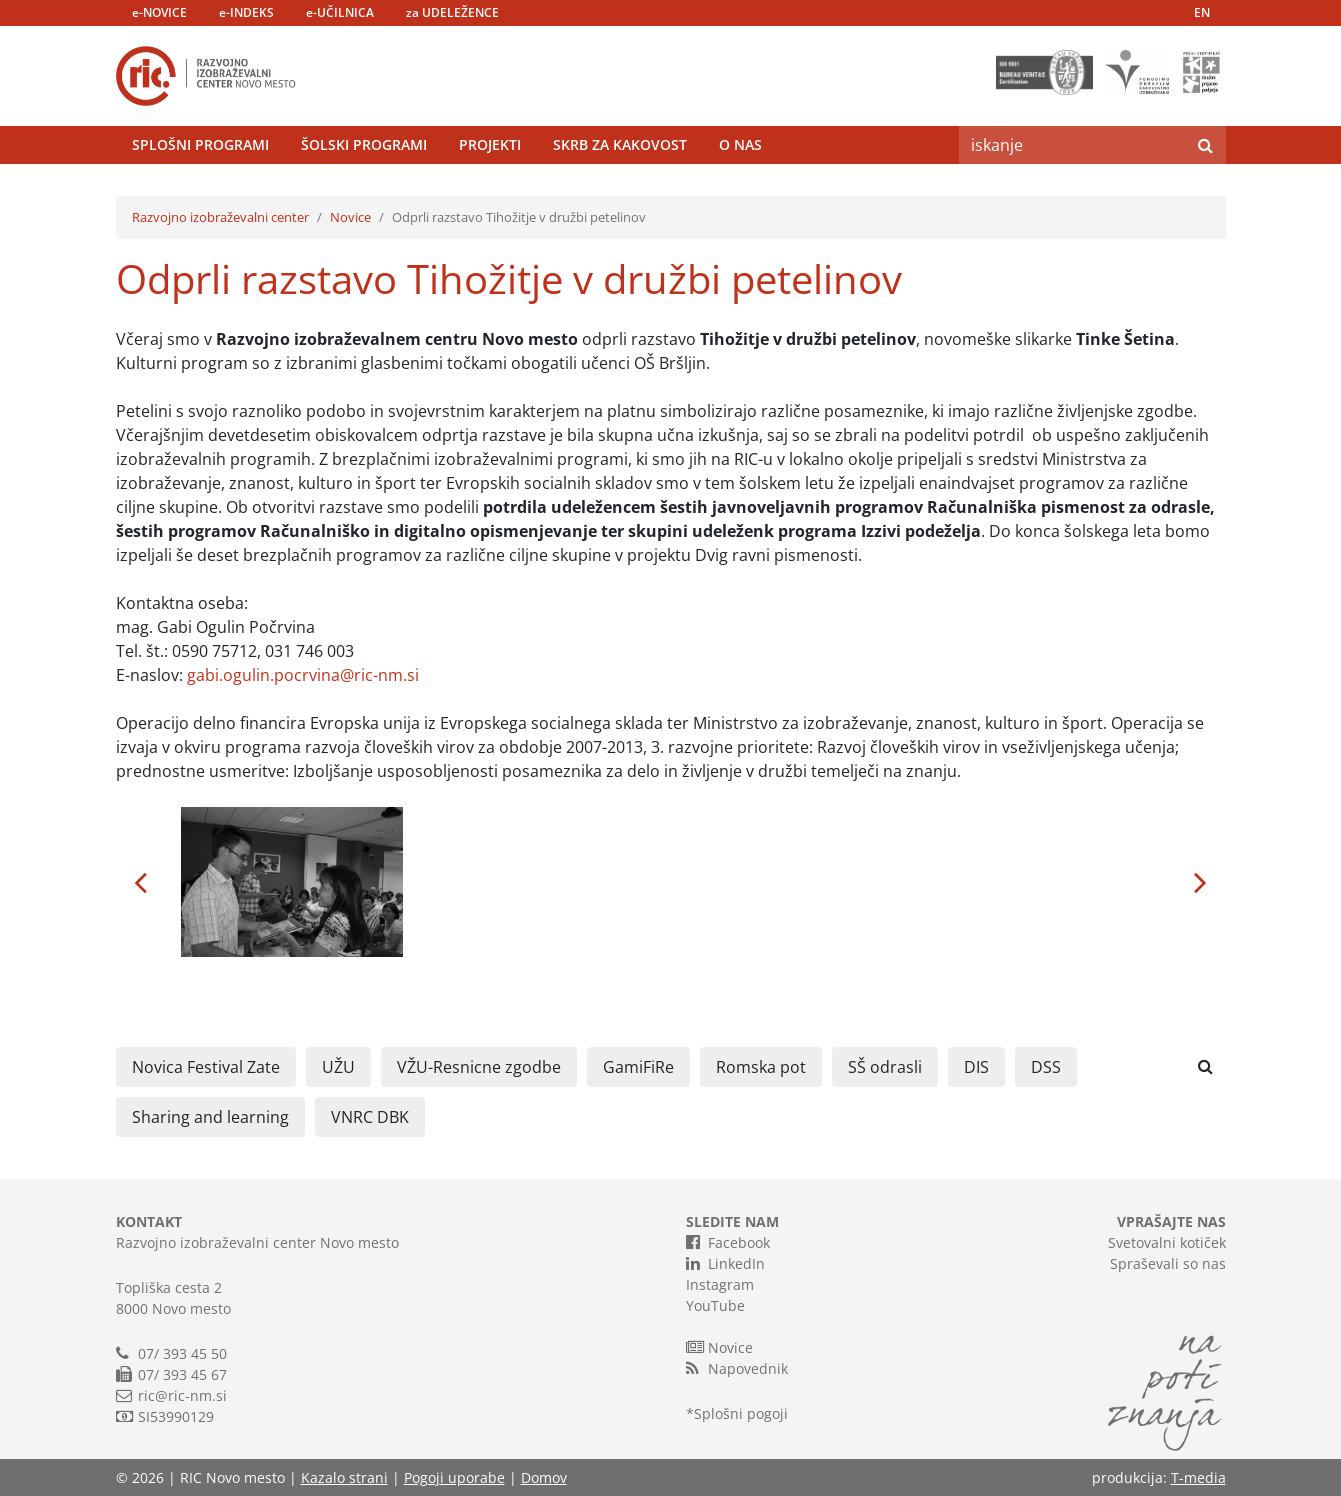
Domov (544, 1477)
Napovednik (737, 1368)
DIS (976, 1067)
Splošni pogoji (741, 1413)
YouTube (715, 1305)
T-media (1198, 1477)
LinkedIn (725, 1263)
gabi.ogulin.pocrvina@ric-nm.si (303, 675)
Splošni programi (200, 144)
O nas (740, 144)
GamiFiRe (638, 1067)
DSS (1046, 1067)
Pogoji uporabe (454, 1477)
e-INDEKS (246, 12)
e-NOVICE (159, 12)
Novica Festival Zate (206, 1067)
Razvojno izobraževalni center (220, 217)
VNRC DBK (370, 1117)
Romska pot (761, 1067)
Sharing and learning (210, 1117)
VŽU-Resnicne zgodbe (479, 1067)
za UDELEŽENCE (452, 12)
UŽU (338, 1067)
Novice (350, 217)
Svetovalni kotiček (1167, 1242)
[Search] (1072, 145)
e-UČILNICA (340, 12)
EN (1202, 12)
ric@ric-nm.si (182, 1395)
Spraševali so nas (1168, 1263)
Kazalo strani (344, 1477)
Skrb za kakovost (620, 144)
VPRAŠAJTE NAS (1171, 1221)
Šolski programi (364, 144)
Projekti (490, 144)
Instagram (720, 1284)
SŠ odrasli (885, 1067)
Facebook (728, 1242)
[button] (141, 882)
